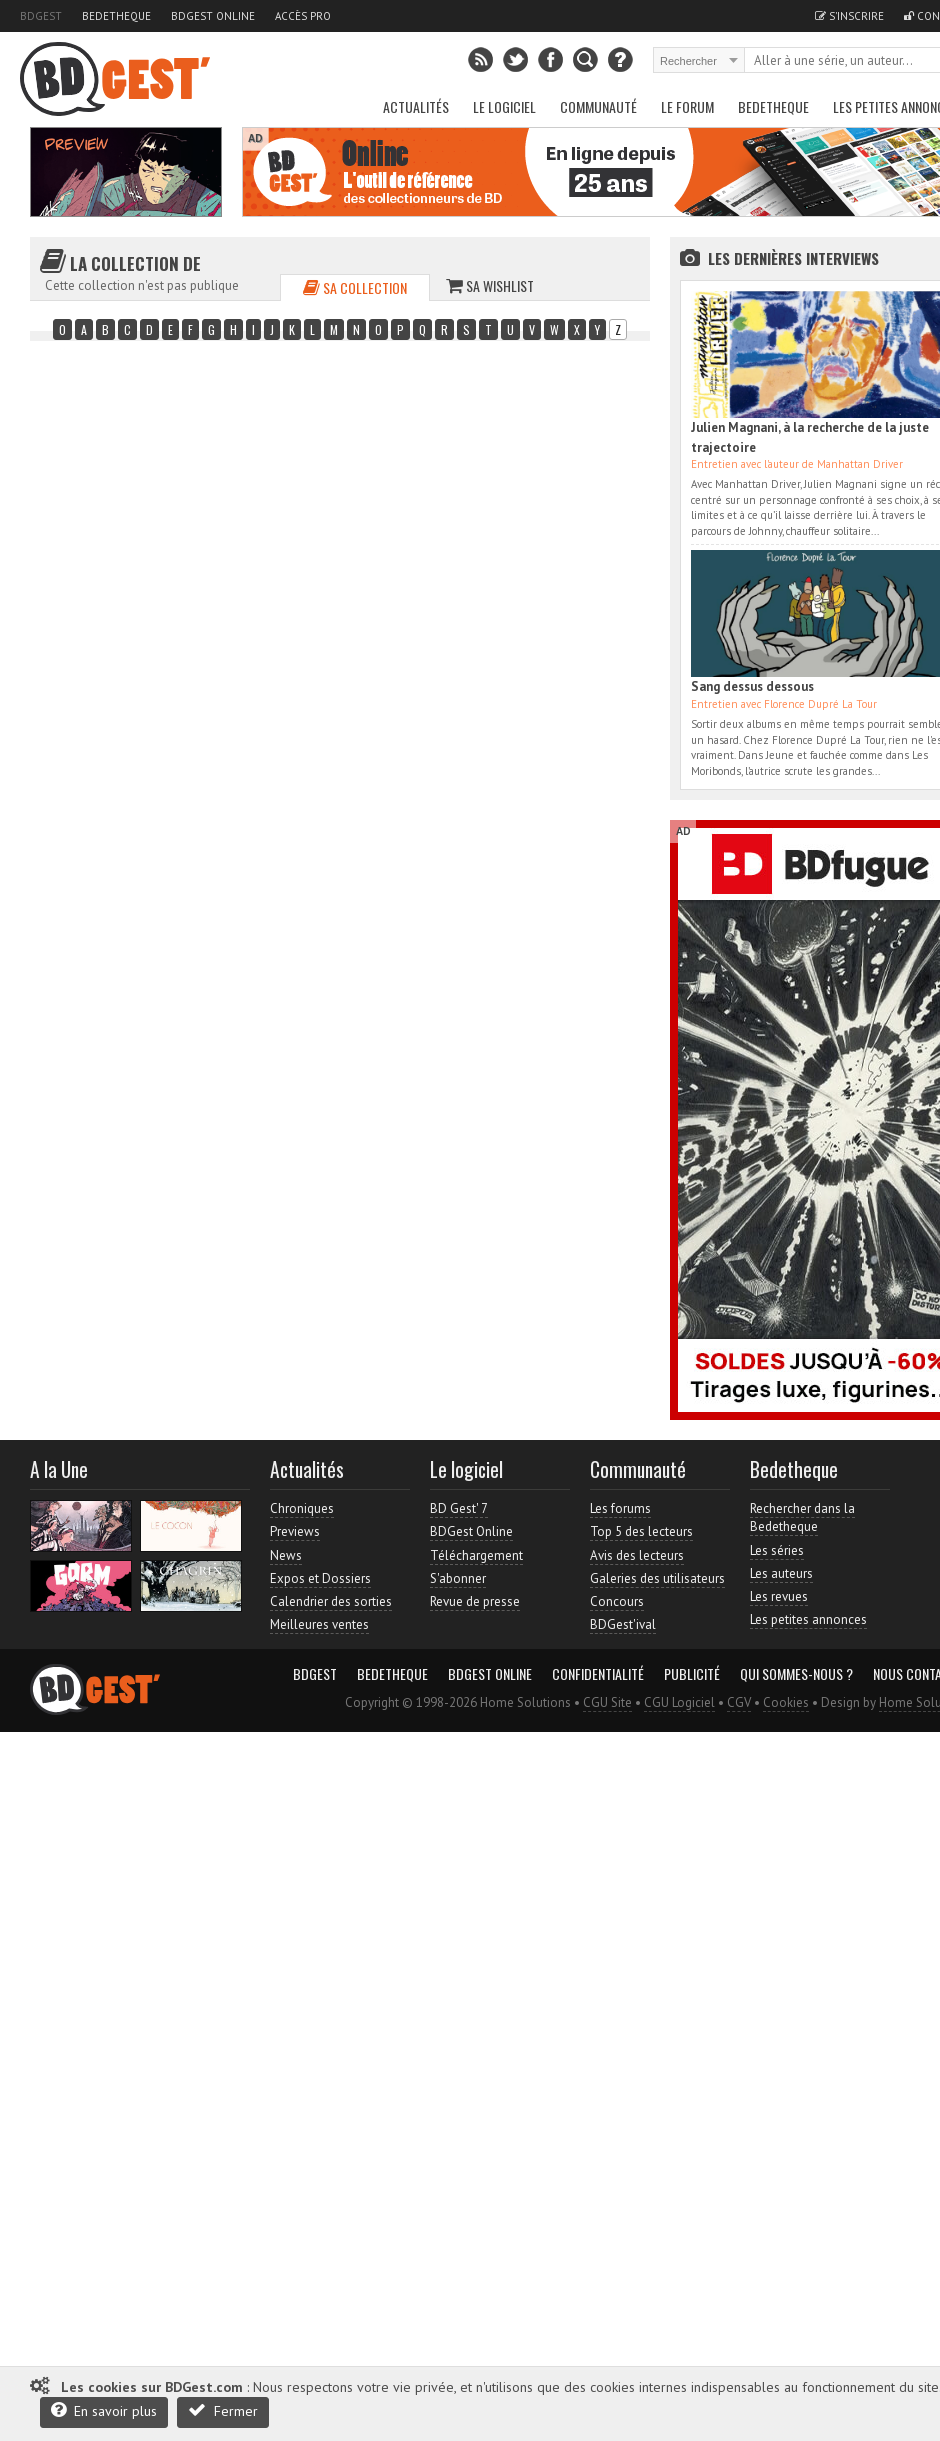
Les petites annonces (808, 1619)
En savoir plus (104, 2410)
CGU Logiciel (679, 1702)
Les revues (779, 1596)
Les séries (777, 1550)
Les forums (620, 1508)
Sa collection (355, 287)
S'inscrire (849, 16)
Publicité (692, 1674)
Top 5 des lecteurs (641, 1531)
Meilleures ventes (319, 1624)
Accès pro (303, 16)
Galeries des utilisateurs (657, 1578)
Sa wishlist (490, 285)
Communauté (598, 106)
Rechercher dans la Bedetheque (802, 1517)
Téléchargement (476, 1555)
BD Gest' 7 (459, 1508)
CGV (739, 1702)
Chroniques (302, 1508)
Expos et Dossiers (320, 1578)
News (286, 1555)
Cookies (786, 1702)
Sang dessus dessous (752, 686)
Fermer (223, 2410)
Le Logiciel (504, 106)
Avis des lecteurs (637, 1555)
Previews (295, 1531)
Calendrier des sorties (331, 1601)
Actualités (416, 106)
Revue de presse (475, 1601)
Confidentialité (598, 1674)
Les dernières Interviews (793, 258)
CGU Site (607, 1702)
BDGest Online (213, 16)
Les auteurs (781, 1573)
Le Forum (687, 106)
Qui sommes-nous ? (796, 1674)
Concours (617, 1601)
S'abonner (458, 1578)
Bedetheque (116, 16)
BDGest (41, 16)
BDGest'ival (623, 1624)
